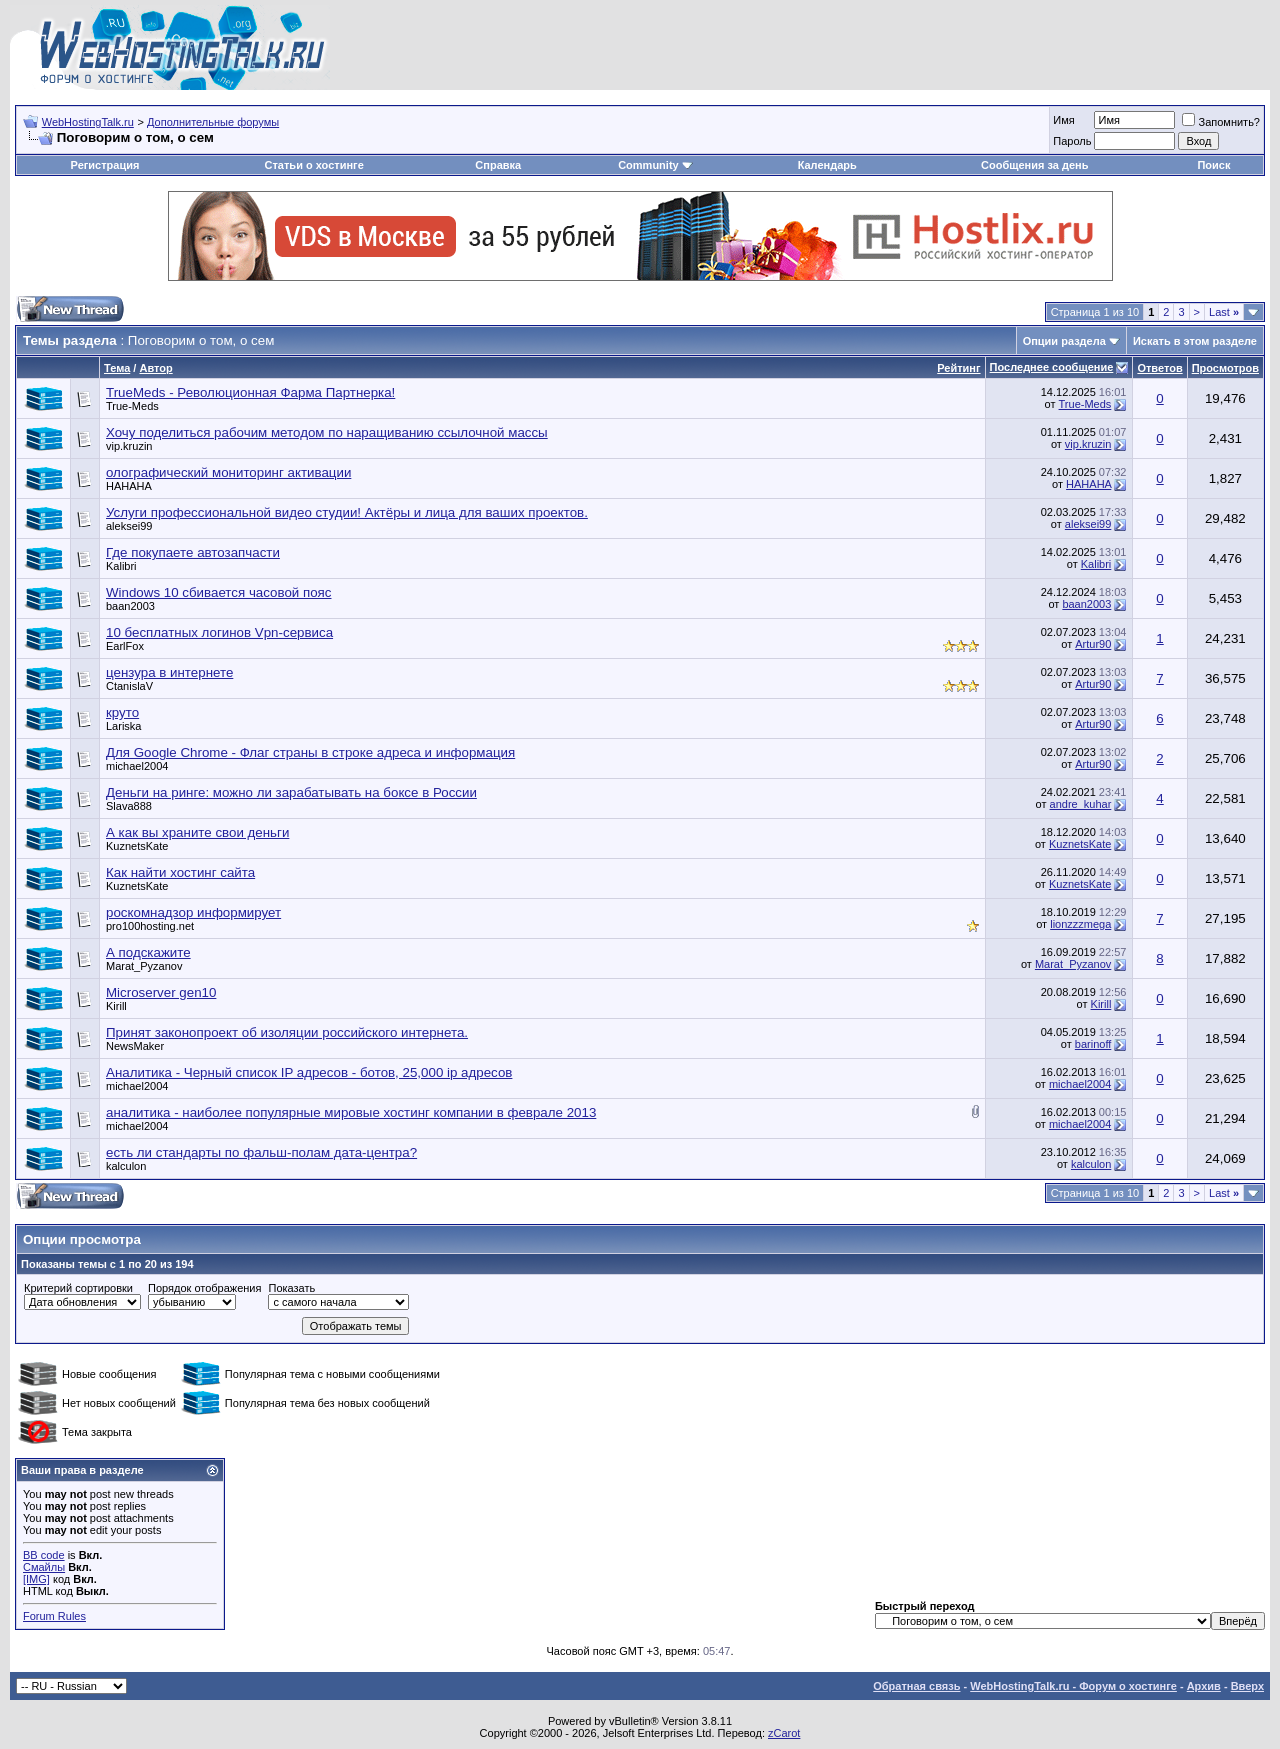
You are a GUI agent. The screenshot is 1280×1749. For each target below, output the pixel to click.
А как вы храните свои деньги (197, 832)
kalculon (126, 1166)
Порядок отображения (204, 1288)
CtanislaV (129, 686)
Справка (498, 165)
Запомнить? (1221, 122)
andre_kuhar (1081, 804)
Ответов (1159, 368)
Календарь (827, 165)
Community (655, 165)
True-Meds (132, 406)
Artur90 (1093, 644)
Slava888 (129, 806)
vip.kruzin (129, 446)
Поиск (1213, 165)
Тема (117, 368)
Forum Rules (54, 1616)
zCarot (784, 1733)
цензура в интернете (169, 672)
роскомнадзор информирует (193, 912)
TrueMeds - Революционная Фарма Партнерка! (250, 392)
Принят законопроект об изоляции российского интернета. (287, 1032)
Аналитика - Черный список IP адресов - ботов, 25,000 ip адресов (309, 1072)
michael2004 (137, 766)
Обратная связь (916, 1686)
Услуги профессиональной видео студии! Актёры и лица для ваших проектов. (347, 512)
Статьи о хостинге (314, 165)
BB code (44, 1555)
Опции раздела (1064, 341)
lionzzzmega (1080, 924)
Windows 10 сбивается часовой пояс (218, 592)
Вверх (1247, 1686)
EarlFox (125, 646)
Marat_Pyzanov (144, 966)
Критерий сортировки (78, 1288)
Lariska (123, 726)
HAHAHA (129, 486)
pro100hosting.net (150, 926)
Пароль (1072, 141)
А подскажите (148, 952)
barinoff (1093, 1044)
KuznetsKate (137, 846)
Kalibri (121, 566)
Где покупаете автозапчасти (193, 552)
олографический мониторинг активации (228, 472)
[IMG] (36, 1579)
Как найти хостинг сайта (180, 872)
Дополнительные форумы (213, 122)
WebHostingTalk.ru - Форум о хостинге (1073, 1686)
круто (122, 712)
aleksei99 (129, 526)
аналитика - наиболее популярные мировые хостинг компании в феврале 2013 (351, 1112)
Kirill (116, 1006)
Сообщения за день (1034, 165)
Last (1224, 312)
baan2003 (130, 606)
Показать (291, 1288)
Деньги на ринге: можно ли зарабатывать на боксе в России (291, 792)
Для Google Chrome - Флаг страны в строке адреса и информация (310, 752)
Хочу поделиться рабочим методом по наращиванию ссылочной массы (327, 432)
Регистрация (105, 165)
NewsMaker (135, 1046)
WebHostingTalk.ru (88, 122)
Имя (1063, 120)
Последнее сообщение (1052, 367)
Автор (155, 368)
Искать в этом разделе (1195, 341)
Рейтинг (958, 368)
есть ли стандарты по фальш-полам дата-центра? (261, 1152)
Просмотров (1225, 368)
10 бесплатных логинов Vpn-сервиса (219, 632)
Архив (1204, 1686)
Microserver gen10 (161, 992)
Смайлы (44, 1567)
